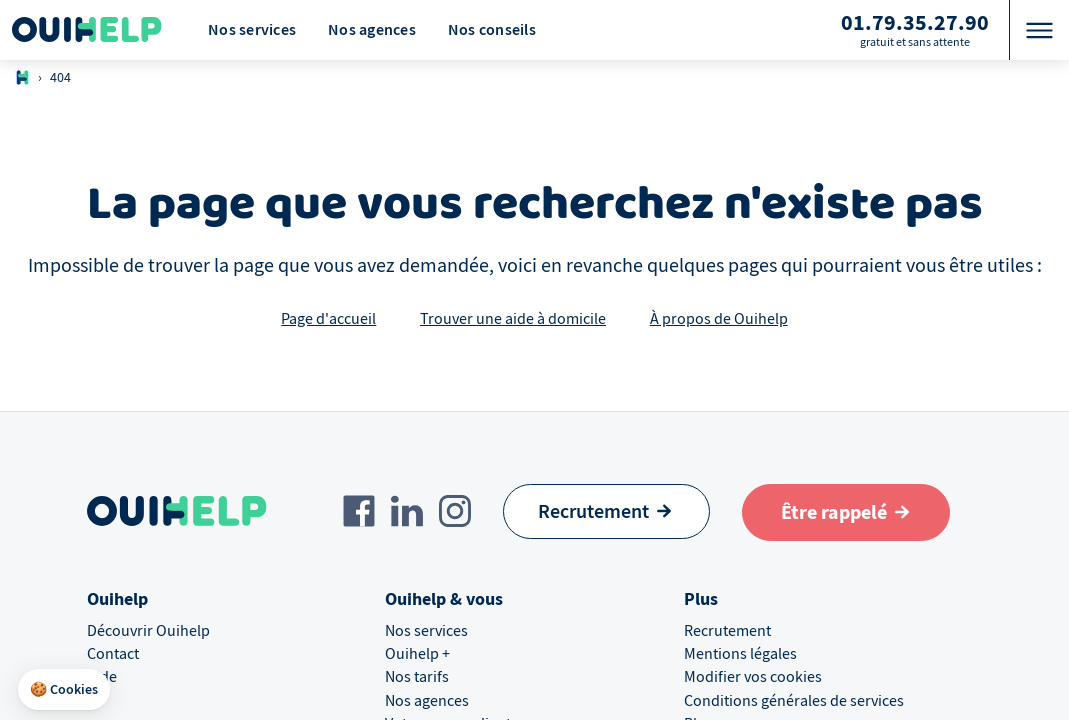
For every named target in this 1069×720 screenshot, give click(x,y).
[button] (64, 690)
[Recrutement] (607, 511)
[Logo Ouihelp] (87, 30)
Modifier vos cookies (753, 677)
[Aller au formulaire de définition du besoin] (846, 512)
